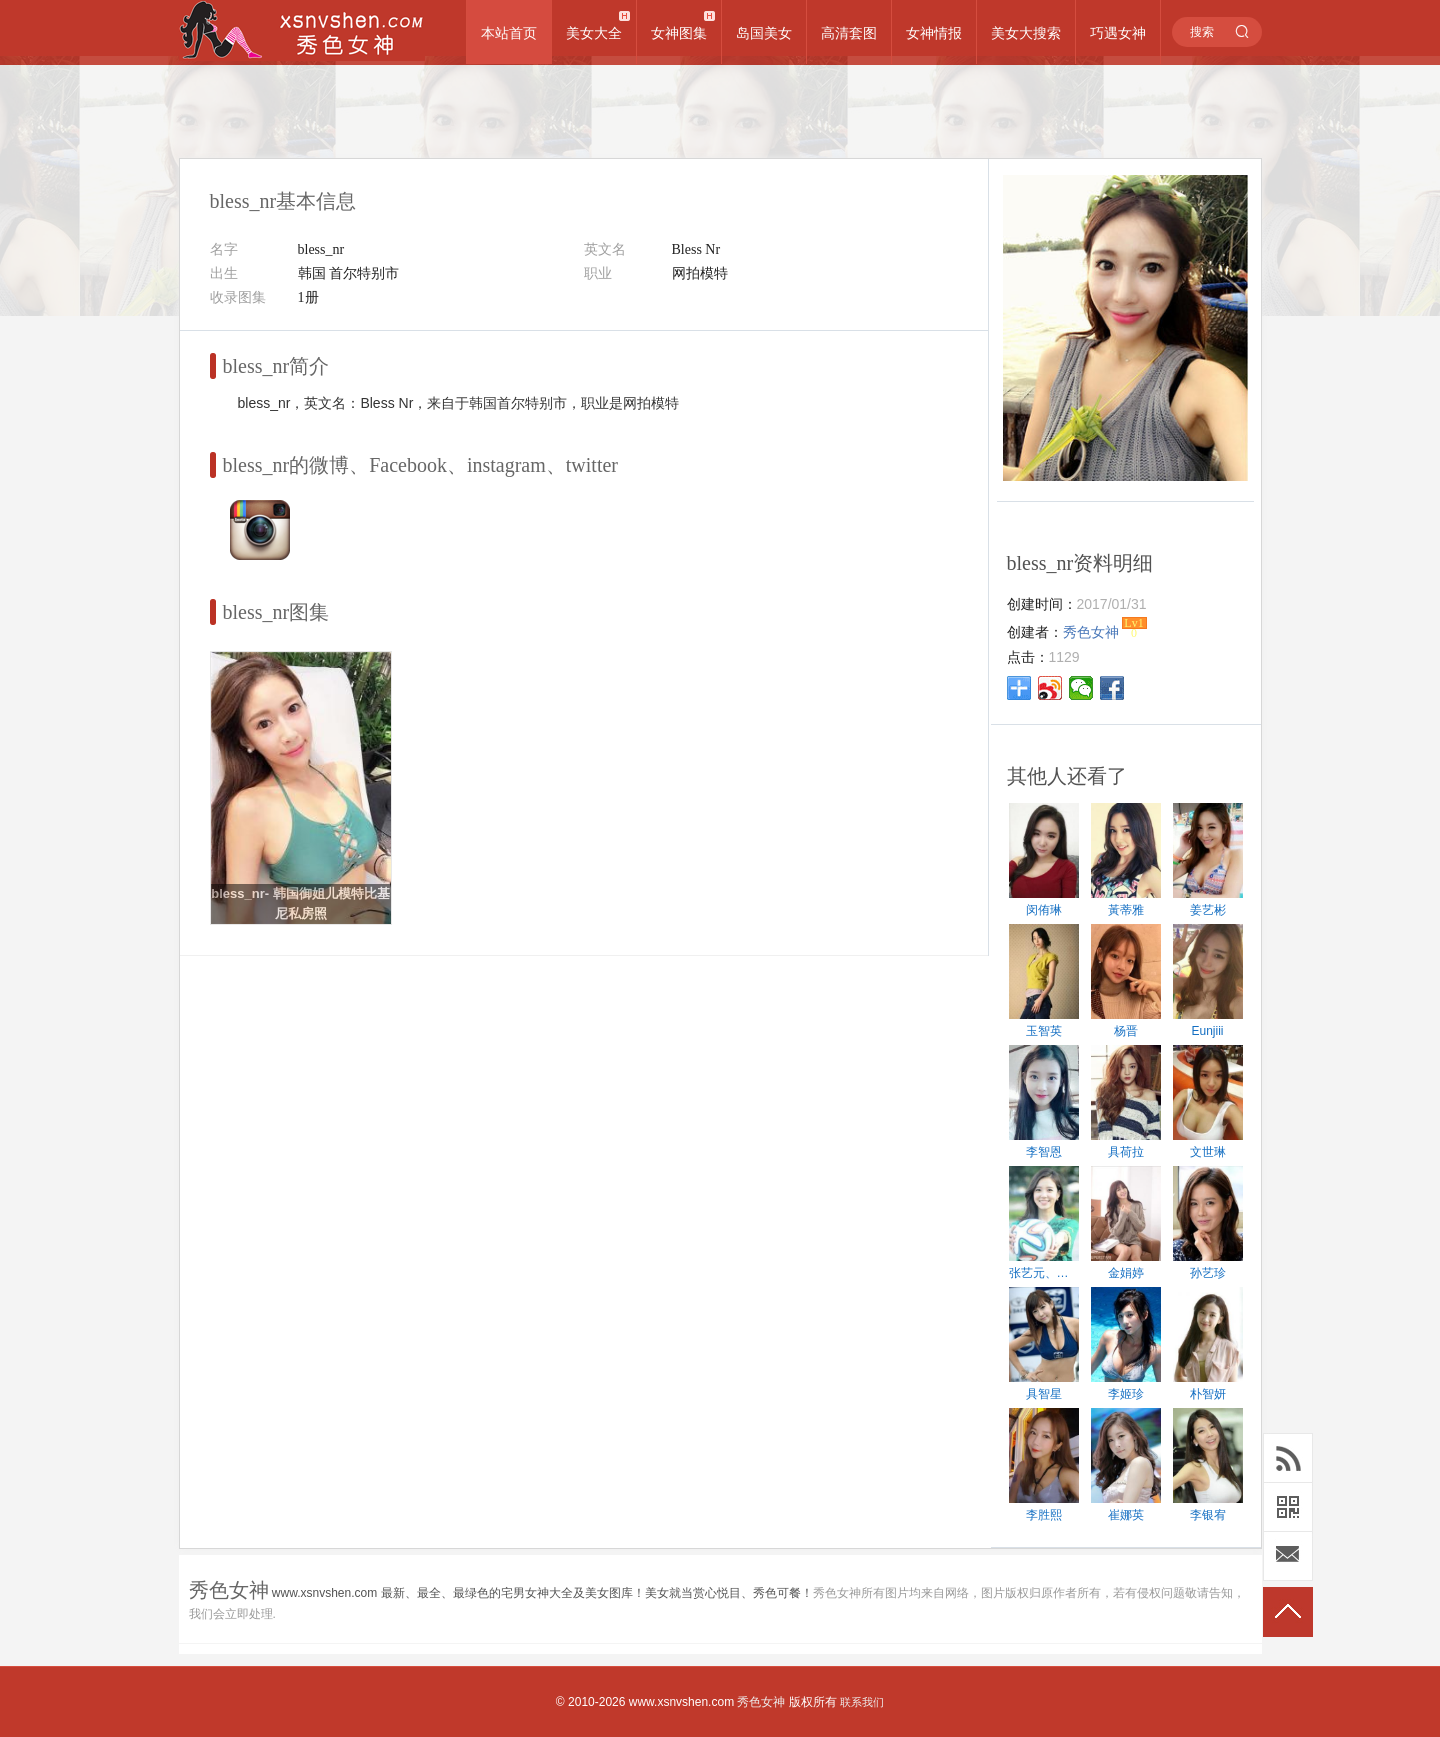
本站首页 (509, 33)
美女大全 (594, 33)
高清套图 (849, 33)
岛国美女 (764, 33)
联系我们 (862, 1702)
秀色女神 (761, 1702)
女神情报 (934, 33)
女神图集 (679, 33)
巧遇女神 (1118, 33)
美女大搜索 (1026, 33)
